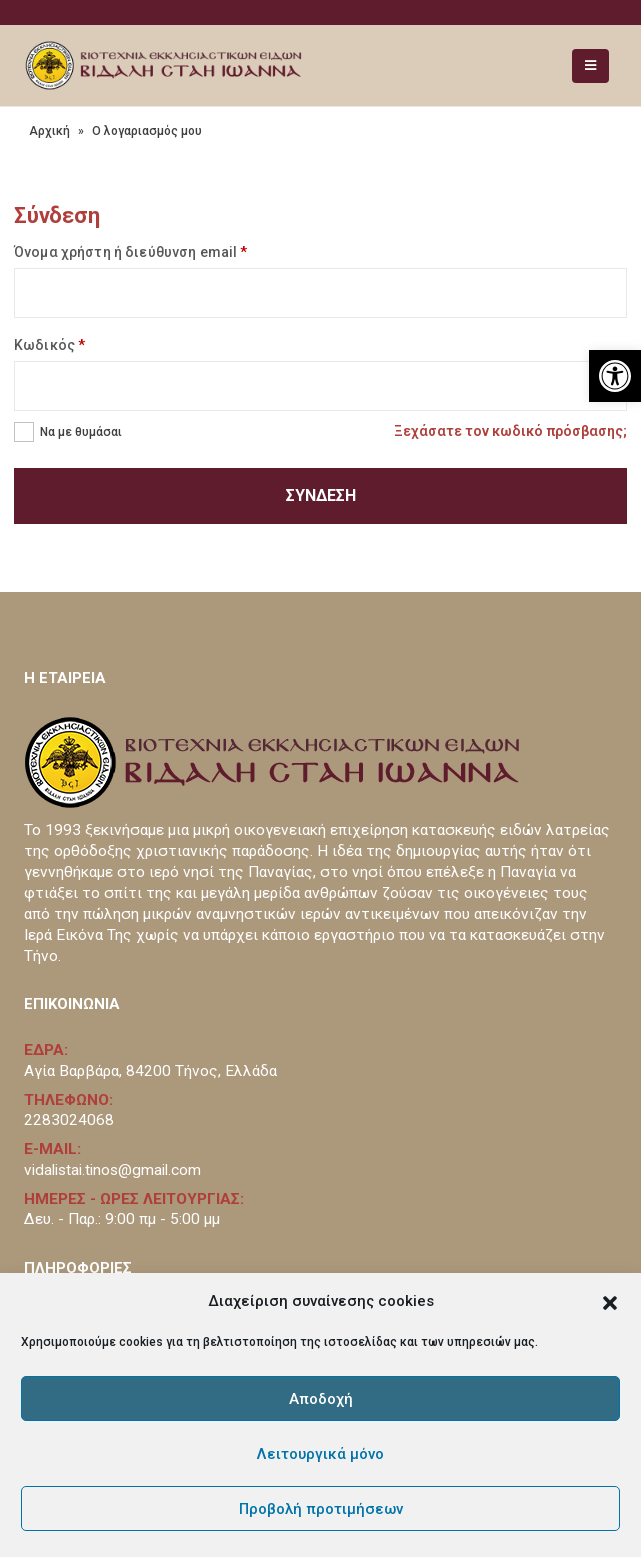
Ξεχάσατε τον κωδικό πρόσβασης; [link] (510, 431)
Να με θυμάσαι (81, 432)
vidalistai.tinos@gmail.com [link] (112, 1170)
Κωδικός (49, 345)
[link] (615, 376)
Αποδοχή (321, 1399)
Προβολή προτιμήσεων (321, 1509)
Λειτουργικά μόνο (320, 1454)
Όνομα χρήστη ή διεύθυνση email (130, 252)
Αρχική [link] (49, 131)
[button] (610, 1301)
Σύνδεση (321, 495)
